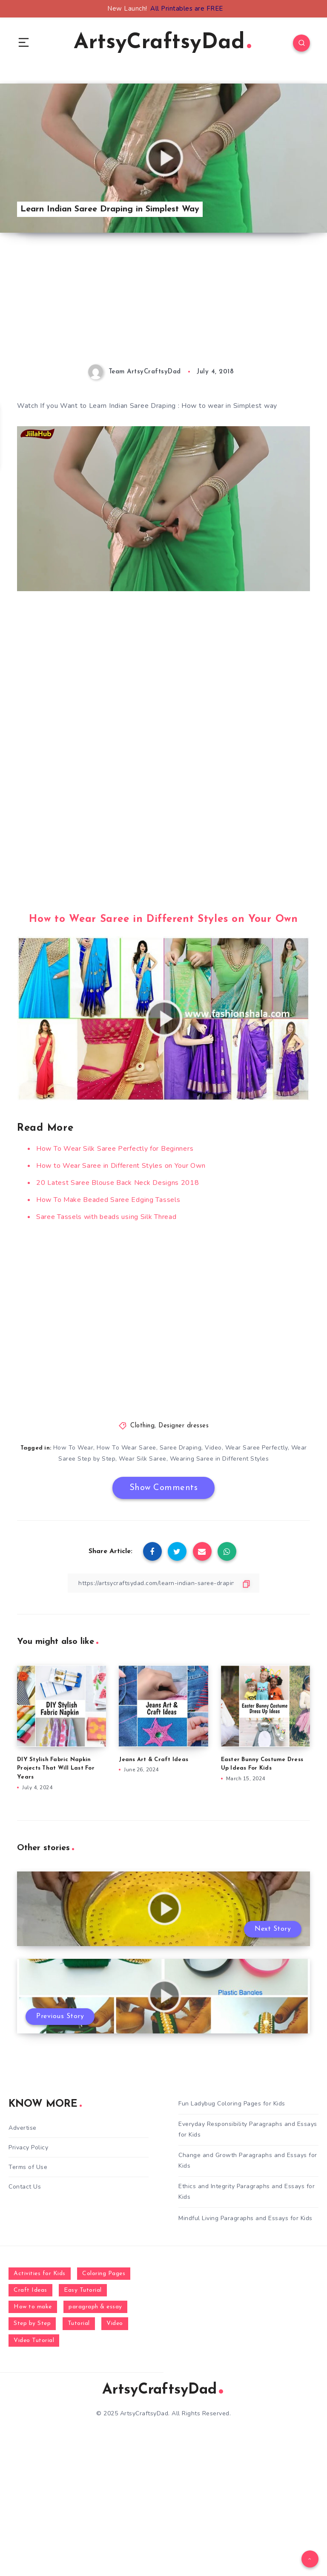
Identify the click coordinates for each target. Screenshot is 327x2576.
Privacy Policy (28, 2147)
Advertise (23, 2128)
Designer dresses (183, 1426)
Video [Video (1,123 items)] (114, 2323)
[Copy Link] (163, 1583)
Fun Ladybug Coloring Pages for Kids (231, 2103)
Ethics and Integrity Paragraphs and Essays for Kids (246, 2191)
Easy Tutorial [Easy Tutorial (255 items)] (83, 2290)
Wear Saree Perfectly (256, 1448)
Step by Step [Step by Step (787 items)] (32, 2323)
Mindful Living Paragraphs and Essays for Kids (245, 2218)
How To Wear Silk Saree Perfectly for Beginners (114, 1148)
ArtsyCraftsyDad (162, 43)
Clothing (142, 1426)
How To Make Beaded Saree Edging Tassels (108, 1199)
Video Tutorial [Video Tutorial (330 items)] (34, 2340)
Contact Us (25, 2187)
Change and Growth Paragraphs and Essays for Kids (247, 2160)
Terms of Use (28, 2167)
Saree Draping (181, 1448)
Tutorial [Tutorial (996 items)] (79, 2323)
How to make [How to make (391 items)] (33, 2307)
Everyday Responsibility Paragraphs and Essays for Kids (247, 2129)
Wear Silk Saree (142, 1459)
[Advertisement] (163, 305)
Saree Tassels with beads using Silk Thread (106, 1217)
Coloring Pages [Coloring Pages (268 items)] (103, 2273)
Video (213, 1448)
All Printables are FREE (186, 8)
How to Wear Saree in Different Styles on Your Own (163, 919)
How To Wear (73, 1448)
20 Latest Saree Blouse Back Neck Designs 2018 (117, 1182)
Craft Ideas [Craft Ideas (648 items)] (30, 2290)
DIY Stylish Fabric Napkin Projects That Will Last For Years (56, 1768)
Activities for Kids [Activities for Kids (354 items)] (40, 2273)
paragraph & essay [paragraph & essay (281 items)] (95, 2307)
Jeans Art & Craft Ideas (153, 1759)
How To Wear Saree (126, 1448)
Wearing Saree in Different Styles (219, 1459)
